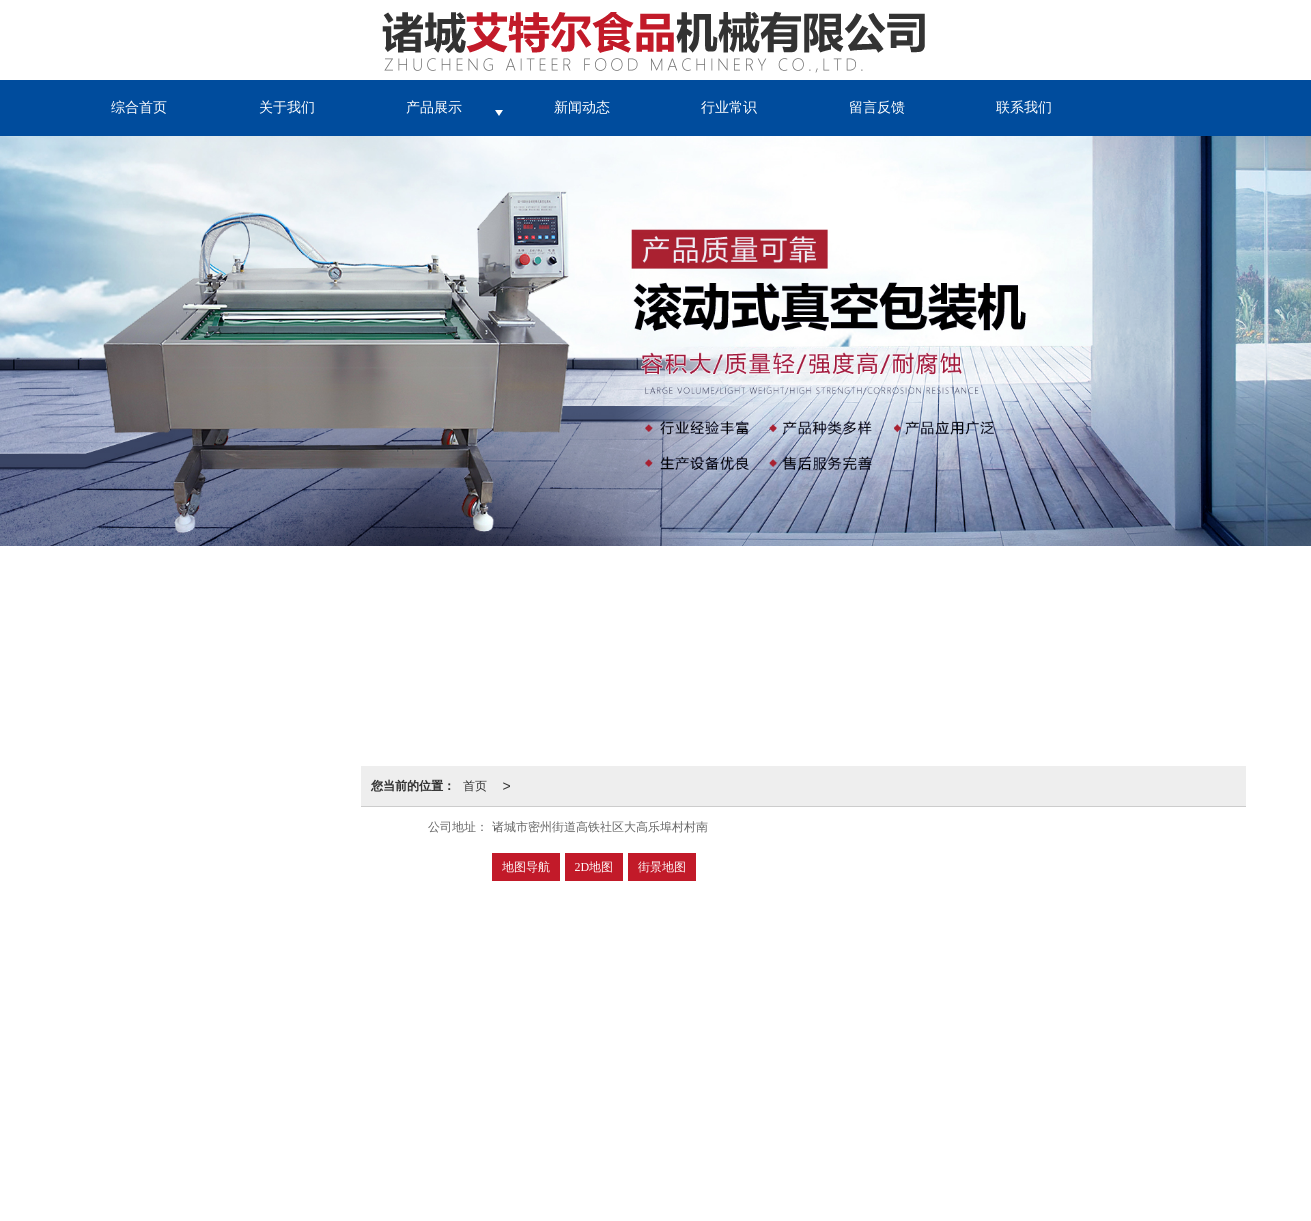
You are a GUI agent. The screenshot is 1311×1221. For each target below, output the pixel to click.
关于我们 (287, 107)
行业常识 (729, 107)
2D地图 (594, 867)
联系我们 (1024, 107)
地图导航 (526, 867)
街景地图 (662, 867)
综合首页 (139, 107)
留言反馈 (877, 107)
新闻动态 (582, 107)
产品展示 (434, 107)
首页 (475, 786)
